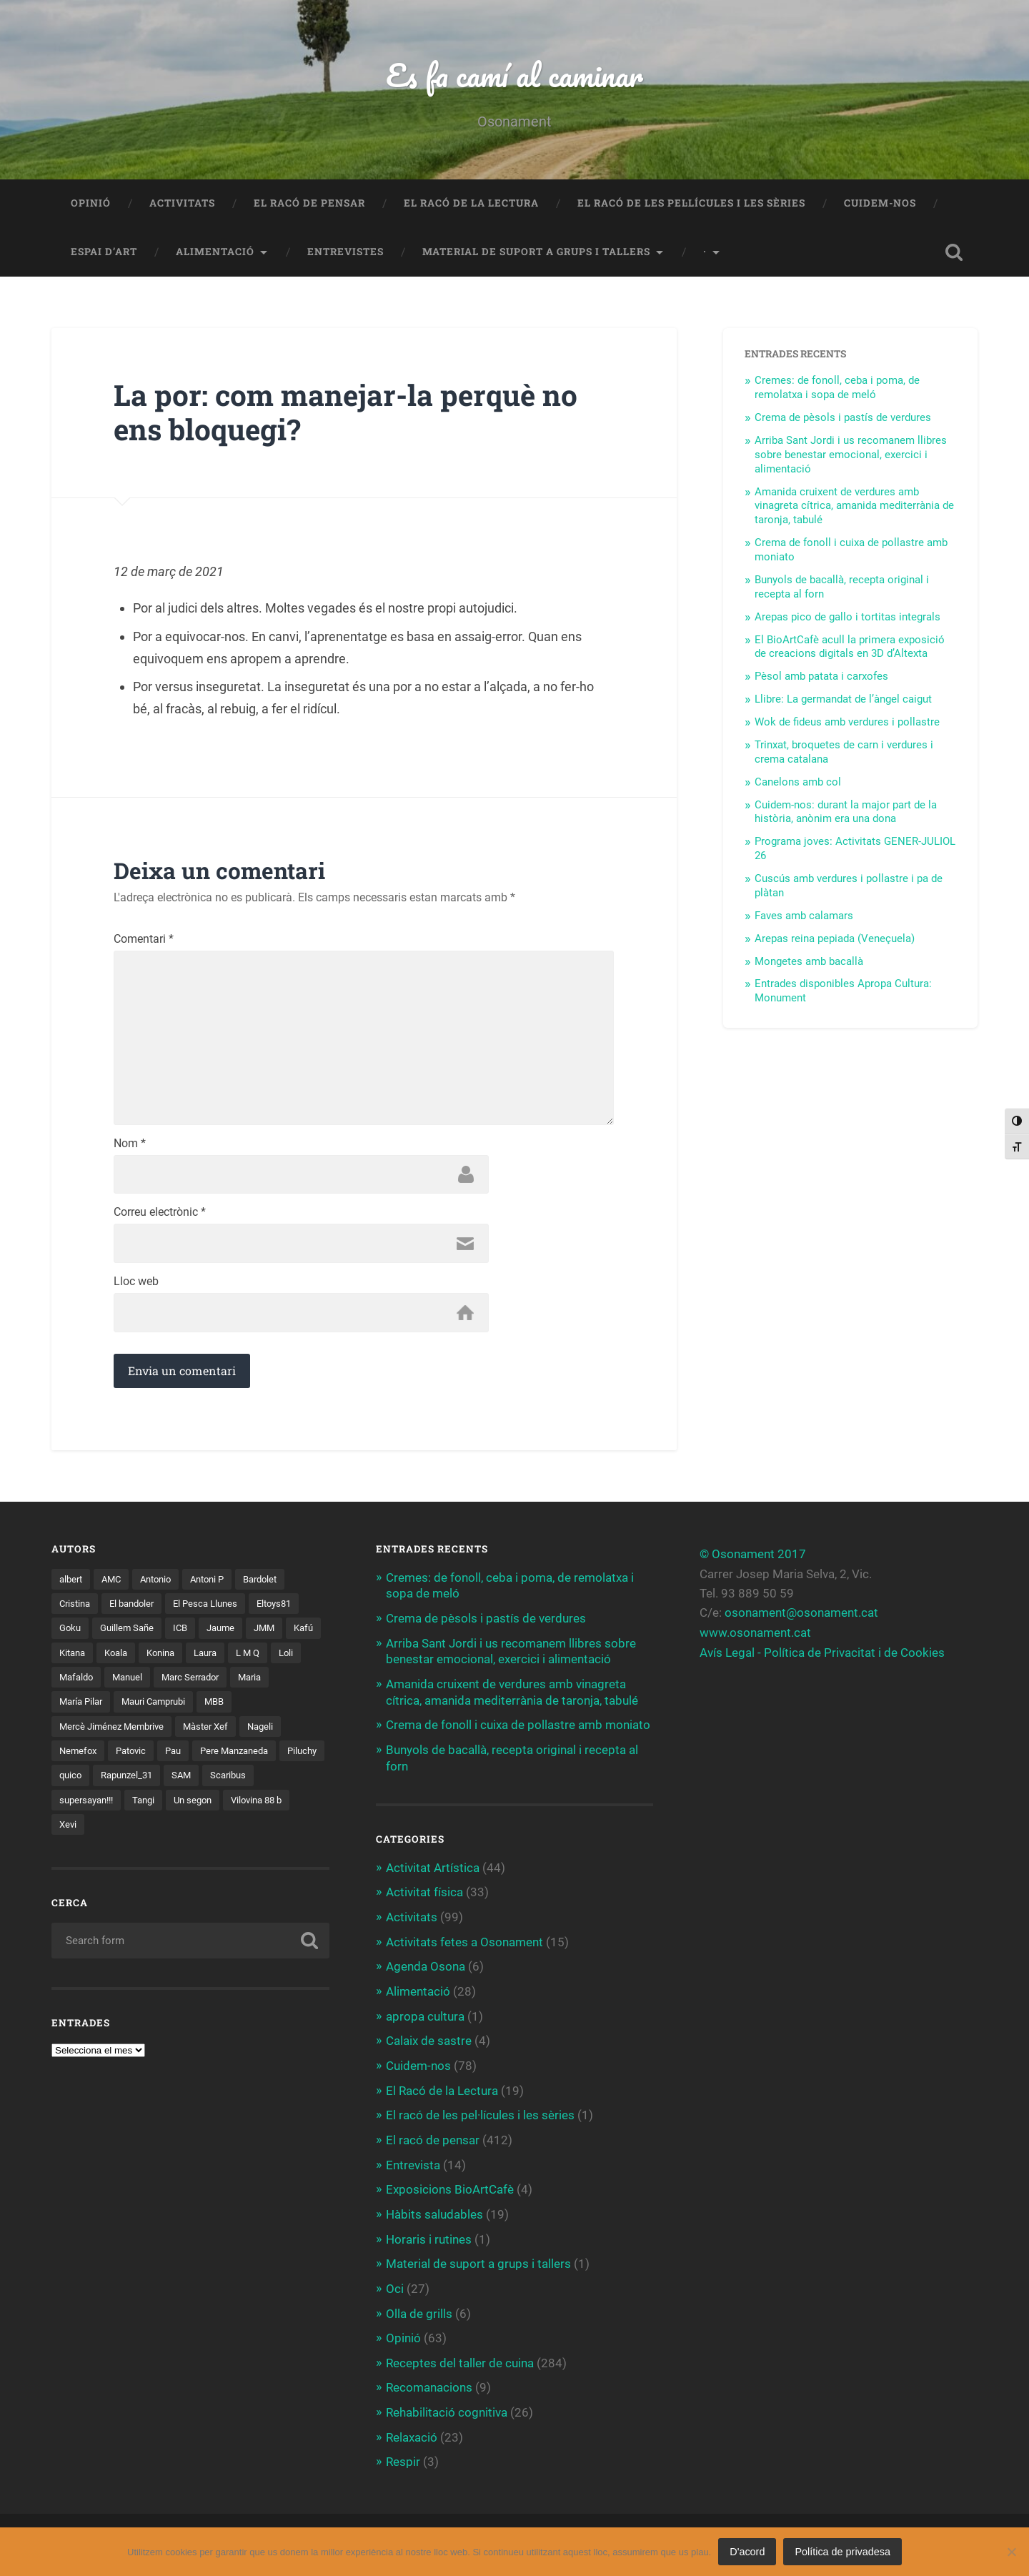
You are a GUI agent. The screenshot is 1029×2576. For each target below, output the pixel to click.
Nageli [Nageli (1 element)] (273, 1734)
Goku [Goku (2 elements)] (71, 1634)
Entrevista (413, 2164)
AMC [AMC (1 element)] (115, 1585)
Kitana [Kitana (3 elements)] (114, 1659)
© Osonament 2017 (753, 1560)
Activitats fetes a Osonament (464, 1944)
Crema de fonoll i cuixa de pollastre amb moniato (518, 1729)
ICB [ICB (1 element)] (186, 1634)
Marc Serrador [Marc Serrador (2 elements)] (235, 1684)
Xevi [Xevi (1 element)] (68, 1833)
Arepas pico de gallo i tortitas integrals (847, 618)
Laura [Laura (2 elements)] (257, 1659)
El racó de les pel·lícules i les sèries (691, 204)
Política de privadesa (842, 2551)
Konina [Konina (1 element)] (209, 1659)
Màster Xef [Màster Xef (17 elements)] (215, 1734)
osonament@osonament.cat (801, 1619)
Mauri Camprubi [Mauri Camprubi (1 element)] (162, 1709)
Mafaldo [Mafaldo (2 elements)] (112, 1684)
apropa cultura (425, 2018)
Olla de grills (419, 2311)
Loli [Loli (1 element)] (67, 1684)
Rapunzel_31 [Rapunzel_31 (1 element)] (183, 1783)
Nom (130, 1149)
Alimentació (215, 253)
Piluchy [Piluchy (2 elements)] (75, 1783)
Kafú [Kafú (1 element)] (70, 1659)
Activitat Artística (432, 1870)
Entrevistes (345, 253)
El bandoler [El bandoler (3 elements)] (137, 1609)
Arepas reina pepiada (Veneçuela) (835, 939)
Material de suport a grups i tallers (536, 253)
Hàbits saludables (434, 2213)
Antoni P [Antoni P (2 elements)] (218, 1585)
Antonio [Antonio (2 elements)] (162, 1585)
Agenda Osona (425, 1968)
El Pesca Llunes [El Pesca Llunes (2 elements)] (216, 1609)
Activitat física (424, 1895)
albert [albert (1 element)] (72, 1585)
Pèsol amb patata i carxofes (821, 677)
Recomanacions (429, 2384)
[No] (1011, 2552)
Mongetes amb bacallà (809, 962)
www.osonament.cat (755, 1639)
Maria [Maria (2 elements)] (299, 1684)
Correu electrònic (160, 1218)
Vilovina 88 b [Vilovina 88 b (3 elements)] (272, 1808)
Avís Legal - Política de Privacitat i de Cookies (822, 1658)
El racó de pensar (309, 204)
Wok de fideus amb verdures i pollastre (847, 723)
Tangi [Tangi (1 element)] (151, 1808)
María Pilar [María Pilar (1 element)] (83, 1709)
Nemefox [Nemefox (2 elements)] (79, 1759)
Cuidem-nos (880, 204)
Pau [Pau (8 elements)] (180, 1759)
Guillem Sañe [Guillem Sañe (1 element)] (130, 1634)
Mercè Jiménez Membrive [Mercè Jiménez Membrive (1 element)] (115, 1734)
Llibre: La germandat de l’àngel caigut (843, 700)
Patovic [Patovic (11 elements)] (135, 1759)
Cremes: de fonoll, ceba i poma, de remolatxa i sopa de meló (837, 388)
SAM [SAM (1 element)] (241, 1783)
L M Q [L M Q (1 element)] (303, 1659)
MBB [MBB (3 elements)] (228, 1709)
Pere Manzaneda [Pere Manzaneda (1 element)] (246, 1759)
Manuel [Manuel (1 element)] (167, 1684)
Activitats (182, 204)
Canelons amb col (798, 783)
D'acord (747, 2551)
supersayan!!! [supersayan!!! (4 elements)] (89, 1808)
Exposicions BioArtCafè (450, 2188)
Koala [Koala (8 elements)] (161, 1659)
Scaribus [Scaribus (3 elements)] (290, 1783)
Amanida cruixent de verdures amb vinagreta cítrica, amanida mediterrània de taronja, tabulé (854, 507)
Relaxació (411, 2433)
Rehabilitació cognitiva (446, 2409)
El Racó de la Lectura (471, 204)
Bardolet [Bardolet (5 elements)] (275, 1585)
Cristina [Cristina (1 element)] (76, 1609)
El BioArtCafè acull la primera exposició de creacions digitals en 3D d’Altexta (850, 648)
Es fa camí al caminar (514, 75)
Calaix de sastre (429, 2042)
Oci (395, 2286)
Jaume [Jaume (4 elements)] (229, 1634)
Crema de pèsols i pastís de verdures (843, 418)
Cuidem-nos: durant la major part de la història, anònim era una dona (846, 813)
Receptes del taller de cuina (460, 2360)
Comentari (144, 940)
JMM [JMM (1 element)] (275, 1634)
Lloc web (136, 1288)
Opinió (91, 204)
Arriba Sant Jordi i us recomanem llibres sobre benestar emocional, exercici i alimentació (851, 456)
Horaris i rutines (429, 2238)
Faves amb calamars (804, 917)
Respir (403, 2458)
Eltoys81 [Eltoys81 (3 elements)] (288, 1609)
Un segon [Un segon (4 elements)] (203, 1808)
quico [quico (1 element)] (123, 1783)
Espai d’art (104, 253)
